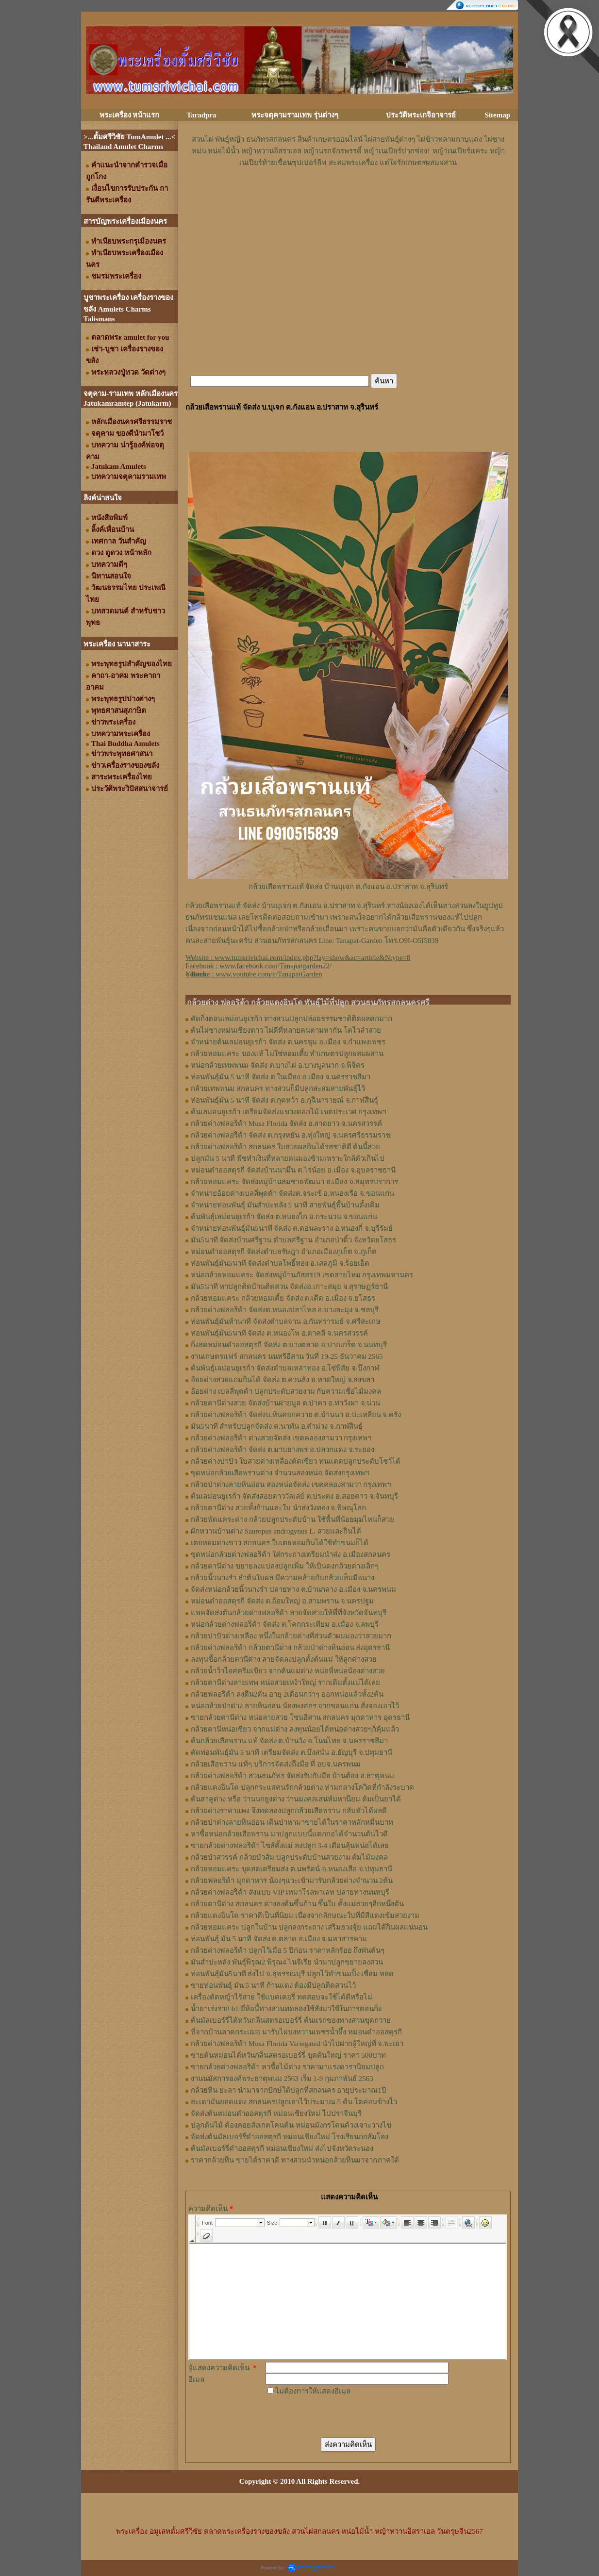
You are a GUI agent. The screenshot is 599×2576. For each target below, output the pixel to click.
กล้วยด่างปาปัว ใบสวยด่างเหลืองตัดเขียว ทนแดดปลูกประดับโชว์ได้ (295, 1461)
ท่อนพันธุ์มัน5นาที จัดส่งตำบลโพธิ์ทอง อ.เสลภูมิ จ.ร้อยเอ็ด (280, 1263)
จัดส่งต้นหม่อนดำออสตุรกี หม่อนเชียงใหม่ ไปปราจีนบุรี (276, 2113)
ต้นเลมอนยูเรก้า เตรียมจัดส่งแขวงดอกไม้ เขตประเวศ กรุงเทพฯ (288, 1112)
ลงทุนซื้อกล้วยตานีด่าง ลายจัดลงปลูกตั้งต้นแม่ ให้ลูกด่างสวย (284, 1659)
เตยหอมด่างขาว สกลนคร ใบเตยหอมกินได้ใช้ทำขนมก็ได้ (279, 1543)
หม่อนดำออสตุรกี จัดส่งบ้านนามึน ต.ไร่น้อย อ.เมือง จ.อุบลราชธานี (293, 1170)
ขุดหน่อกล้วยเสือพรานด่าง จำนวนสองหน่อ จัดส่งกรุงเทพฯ (280, 1473)
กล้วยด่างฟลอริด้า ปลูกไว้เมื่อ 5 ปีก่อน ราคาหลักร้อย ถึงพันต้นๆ (287, 1950)
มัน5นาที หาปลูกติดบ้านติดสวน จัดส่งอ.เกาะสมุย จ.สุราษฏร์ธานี (289, 1286)
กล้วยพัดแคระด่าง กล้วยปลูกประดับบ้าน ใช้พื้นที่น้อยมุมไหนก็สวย (292, 1519)
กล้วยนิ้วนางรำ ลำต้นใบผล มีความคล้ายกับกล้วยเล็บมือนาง (282, 1578)
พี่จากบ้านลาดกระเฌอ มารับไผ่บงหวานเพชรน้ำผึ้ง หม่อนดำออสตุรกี (296, 2032)
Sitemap (498, 115)
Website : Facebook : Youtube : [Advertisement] (298, 966)
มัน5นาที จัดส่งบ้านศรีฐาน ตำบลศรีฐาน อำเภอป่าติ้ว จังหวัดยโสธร (293, 1240)
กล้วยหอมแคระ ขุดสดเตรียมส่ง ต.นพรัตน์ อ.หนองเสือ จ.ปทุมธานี (291, 1869)
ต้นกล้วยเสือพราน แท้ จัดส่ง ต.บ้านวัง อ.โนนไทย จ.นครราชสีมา (289, 1741)
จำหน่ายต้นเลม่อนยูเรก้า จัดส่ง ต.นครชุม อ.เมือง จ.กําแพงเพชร (288, 1042)
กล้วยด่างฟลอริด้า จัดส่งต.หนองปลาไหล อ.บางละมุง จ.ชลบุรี (285, 1310)
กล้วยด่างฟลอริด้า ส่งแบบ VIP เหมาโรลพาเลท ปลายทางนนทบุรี (290, 1892)
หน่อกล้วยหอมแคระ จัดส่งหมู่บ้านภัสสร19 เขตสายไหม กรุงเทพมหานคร (302, 1275)
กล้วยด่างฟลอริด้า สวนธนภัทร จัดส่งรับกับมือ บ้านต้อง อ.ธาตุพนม (292, 1776)
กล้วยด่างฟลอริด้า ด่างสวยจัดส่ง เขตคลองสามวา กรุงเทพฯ (281, 1438)
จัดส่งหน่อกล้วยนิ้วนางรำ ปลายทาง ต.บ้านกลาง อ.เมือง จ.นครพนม (293, 1589)
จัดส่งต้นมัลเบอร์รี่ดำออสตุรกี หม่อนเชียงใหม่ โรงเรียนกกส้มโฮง (289, 2137)
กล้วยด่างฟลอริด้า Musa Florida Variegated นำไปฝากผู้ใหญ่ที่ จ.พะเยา (297, 2044)
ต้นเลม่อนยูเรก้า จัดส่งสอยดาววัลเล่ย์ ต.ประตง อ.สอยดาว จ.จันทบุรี (294, 1496)
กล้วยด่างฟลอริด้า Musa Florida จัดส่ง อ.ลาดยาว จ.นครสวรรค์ (286, 1123)
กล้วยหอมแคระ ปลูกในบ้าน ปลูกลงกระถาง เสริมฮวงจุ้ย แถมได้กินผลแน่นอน (309, 1927)
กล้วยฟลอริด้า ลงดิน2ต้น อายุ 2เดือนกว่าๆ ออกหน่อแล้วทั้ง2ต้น (287, 1694)
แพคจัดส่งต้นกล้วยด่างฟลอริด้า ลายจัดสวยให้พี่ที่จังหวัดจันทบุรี (288, 1613)
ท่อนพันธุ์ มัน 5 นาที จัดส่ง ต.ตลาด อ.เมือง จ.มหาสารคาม (279, 1939)
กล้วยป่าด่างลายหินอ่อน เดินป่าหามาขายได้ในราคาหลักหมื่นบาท (292, 1822)
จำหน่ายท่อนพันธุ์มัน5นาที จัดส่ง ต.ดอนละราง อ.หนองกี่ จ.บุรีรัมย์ (292, 1228)
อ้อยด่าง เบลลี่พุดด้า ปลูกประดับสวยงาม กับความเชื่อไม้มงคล (286, 1391)
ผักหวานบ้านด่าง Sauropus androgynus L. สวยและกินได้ (276, 1531)
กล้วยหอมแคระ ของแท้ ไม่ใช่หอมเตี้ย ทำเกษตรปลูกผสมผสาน (287, 1053)
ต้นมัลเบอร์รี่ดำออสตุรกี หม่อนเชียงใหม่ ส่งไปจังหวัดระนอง (282, 2148)
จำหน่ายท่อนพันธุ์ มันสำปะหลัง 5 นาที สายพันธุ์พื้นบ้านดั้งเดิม (285, 1205)
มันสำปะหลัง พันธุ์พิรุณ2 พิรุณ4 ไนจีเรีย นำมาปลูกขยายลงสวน (287, 1962)
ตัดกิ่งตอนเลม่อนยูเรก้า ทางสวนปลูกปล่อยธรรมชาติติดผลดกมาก (291, 1019)
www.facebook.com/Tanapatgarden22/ (275, 966)
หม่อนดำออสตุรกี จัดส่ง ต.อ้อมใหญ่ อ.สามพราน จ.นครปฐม (282, 1601)
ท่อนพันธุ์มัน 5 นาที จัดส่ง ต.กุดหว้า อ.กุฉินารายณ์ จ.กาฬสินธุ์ (284, 1100)
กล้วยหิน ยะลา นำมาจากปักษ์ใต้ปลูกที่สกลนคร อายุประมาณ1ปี (288, 2090)
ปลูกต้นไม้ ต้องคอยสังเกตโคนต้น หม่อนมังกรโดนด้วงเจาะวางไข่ (291, 2125)
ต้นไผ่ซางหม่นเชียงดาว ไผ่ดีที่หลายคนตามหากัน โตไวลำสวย (286, 1030)
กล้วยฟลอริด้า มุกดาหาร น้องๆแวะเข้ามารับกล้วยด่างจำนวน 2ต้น (292, 1880)
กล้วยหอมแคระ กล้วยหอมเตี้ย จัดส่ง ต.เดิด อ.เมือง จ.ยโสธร (283, 1298)
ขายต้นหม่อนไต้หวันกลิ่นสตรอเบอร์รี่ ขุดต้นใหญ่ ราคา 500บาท (288, 2055)
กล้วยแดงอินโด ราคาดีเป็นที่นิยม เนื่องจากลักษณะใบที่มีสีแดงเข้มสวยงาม (305, 1915)
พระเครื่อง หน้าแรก (130, 115)
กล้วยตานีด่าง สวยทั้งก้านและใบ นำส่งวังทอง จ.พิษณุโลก (278, 1508)
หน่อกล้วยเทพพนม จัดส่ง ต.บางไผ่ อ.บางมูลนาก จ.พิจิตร (278, 1065)
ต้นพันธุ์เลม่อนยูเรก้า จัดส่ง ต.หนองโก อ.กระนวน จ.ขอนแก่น (284, 1217)
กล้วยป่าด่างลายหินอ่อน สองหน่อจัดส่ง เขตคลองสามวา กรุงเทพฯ (291, 1484)
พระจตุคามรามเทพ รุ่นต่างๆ (294, 115)
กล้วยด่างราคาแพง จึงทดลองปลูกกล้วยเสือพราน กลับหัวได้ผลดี (289, 1811)
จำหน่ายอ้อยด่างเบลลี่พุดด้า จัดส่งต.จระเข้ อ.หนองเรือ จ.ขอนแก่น (292, 1193)
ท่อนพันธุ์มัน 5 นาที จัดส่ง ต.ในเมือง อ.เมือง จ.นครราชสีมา (280, 1077)
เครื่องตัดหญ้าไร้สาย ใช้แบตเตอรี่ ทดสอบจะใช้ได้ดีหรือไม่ (281, 1997)
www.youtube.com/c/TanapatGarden (269, 974)
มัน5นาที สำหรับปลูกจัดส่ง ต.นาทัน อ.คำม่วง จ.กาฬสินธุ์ (277, 1426)
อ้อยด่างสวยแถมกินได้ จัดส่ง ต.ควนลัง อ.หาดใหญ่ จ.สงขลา (282, 1380)
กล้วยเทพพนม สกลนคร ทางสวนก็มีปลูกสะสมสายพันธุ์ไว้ (278, 1088)
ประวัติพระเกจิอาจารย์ (421, 115)
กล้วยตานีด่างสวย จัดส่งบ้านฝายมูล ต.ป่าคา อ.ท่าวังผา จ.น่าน (285, 1403)
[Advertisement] (348, 197)
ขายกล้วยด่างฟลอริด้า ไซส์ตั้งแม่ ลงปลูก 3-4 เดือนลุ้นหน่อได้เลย (290, 1845)
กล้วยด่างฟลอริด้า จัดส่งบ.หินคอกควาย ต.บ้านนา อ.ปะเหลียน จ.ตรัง (296, 1415)
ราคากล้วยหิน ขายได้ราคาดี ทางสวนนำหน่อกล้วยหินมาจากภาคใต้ (295, 2160)
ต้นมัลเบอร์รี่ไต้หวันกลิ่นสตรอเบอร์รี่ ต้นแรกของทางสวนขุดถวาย (291, 2020)
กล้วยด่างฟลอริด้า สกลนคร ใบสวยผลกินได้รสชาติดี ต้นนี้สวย (285, 1147)
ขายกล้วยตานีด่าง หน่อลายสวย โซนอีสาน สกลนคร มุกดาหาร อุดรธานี (300, 1717)
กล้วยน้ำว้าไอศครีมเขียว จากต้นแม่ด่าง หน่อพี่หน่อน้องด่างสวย (288, 1671)
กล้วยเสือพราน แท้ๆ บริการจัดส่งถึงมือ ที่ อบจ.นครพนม (276, 1764)
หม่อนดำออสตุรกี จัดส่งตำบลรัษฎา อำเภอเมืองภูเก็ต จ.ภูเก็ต (284, 1251)
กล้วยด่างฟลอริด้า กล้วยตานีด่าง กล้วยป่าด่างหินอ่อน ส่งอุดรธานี (290, 1647)
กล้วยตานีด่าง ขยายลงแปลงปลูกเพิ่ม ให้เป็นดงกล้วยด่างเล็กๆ (285, 1566)
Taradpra (201, 115)
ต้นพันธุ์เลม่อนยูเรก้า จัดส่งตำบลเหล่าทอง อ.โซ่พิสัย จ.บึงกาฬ (285, 1368)
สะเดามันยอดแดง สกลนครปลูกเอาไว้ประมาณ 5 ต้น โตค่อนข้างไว (294, 2102)
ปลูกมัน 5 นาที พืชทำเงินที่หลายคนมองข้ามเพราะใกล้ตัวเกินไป (287, 1158)
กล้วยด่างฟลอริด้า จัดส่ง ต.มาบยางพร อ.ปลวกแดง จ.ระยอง (282, 1449)
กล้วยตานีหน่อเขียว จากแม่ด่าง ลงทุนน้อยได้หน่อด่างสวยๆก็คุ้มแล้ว (295, 1729)
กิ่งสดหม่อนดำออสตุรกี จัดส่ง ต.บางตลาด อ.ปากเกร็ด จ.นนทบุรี (289, 1345)
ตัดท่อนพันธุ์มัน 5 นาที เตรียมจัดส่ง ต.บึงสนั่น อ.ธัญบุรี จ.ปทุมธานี (291, 1752)
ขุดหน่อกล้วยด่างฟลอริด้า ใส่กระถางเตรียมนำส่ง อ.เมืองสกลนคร (290, 1554)
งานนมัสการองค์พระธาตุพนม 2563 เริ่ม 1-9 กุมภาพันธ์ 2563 (282, 2078)
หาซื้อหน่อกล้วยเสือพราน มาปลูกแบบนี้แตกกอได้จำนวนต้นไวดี (289, 1834)
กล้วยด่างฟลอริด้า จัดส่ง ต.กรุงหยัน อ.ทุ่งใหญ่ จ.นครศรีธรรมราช (290, 1135)
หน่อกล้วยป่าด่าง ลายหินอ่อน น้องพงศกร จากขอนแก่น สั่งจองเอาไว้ (295, 1706)
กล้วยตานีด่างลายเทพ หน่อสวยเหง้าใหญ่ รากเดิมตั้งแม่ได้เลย (285, 1682)
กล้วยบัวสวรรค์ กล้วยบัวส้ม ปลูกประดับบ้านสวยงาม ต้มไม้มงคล (289, 1857)
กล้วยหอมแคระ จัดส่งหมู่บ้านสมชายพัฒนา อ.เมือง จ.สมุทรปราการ (294, 1182)
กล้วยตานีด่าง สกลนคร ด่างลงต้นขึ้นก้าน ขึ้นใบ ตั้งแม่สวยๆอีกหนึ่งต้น (297, 1904)
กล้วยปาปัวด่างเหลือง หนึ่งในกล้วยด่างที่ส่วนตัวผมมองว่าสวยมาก (291, 1636)
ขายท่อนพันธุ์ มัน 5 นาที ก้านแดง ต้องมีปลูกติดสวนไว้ (273, 1985)
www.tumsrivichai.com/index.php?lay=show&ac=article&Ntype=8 (313, 957)
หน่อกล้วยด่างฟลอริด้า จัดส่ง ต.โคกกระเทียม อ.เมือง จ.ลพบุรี (285, 1624)
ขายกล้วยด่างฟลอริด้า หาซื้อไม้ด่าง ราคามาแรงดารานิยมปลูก (287, 2067)
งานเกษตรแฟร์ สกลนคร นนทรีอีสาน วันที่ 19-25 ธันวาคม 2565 (287, 1356)
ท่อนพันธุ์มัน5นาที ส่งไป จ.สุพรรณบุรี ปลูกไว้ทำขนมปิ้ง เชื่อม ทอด (292, 1974)
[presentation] (339, 2416)
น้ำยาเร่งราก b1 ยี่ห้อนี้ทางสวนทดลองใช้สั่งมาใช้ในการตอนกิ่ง (286, 2009)
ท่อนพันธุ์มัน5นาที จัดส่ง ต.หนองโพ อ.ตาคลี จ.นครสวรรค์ (279, 1333)
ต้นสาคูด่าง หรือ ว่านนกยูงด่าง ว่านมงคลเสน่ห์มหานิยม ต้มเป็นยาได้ (296, 1799)
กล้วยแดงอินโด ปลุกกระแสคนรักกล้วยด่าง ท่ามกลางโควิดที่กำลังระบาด (302, 1787)
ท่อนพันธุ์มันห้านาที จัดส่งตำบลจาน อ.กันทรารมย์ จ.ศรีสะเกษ (286, 1321)
